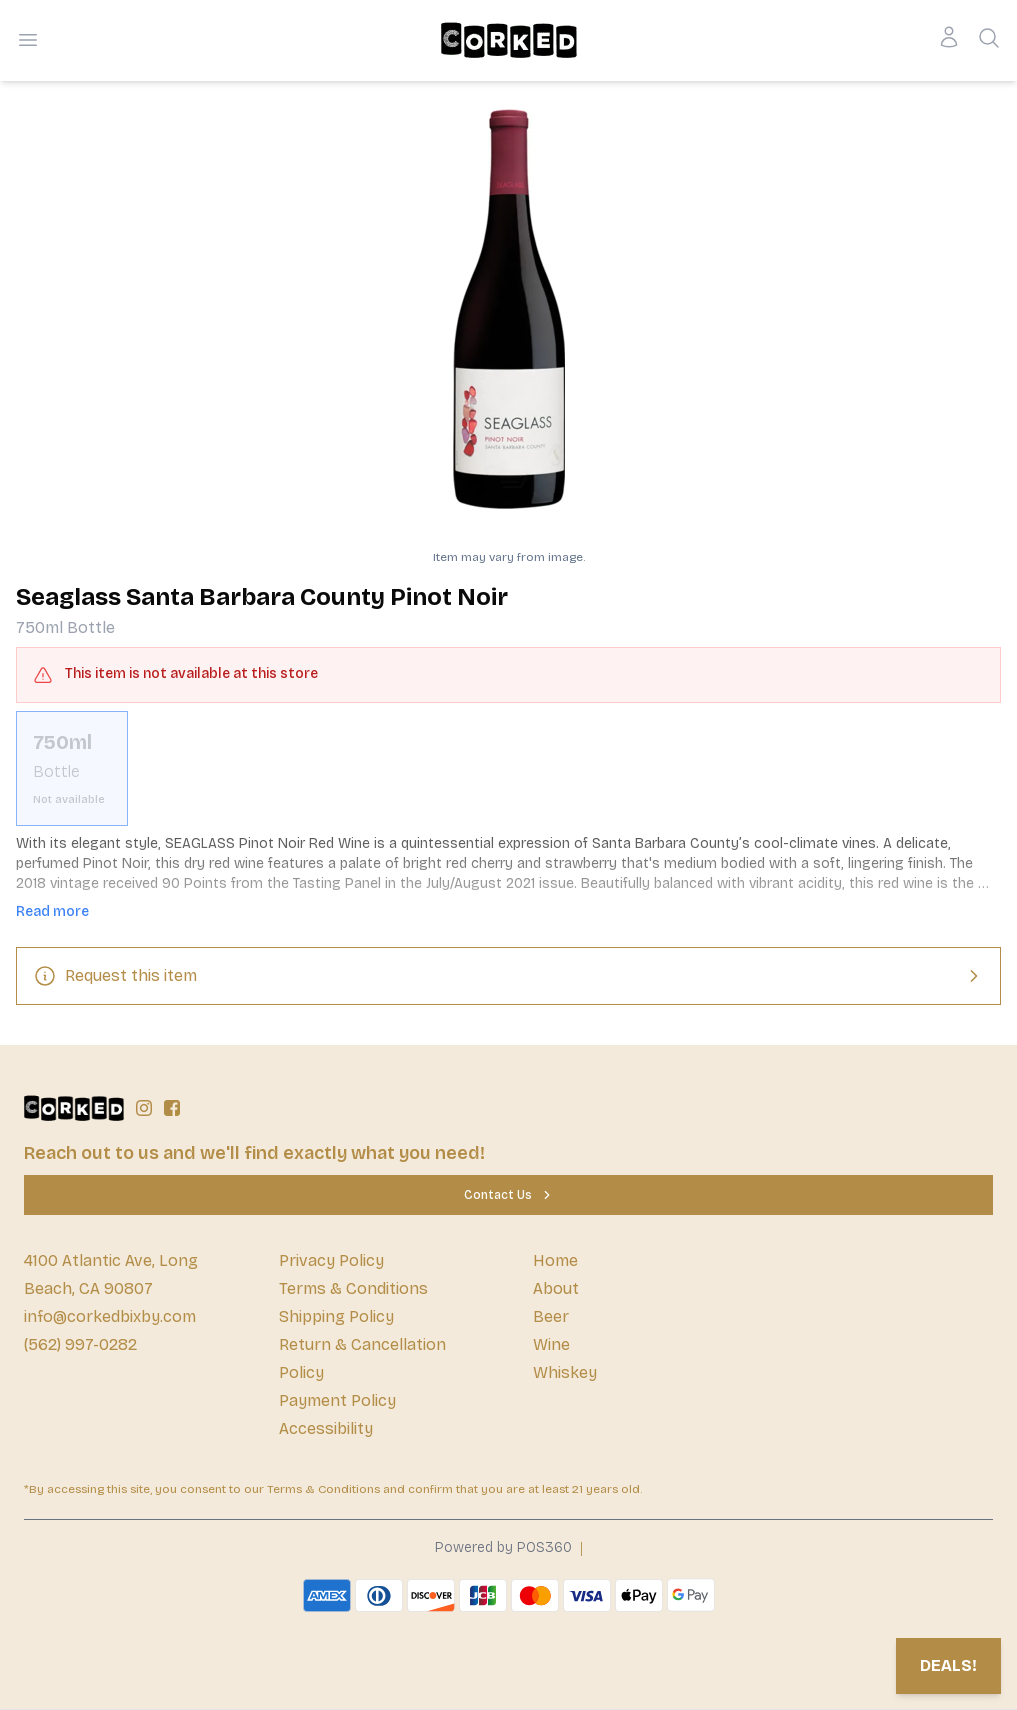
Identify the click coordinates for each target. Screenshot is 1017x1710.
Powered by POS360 (503, 1547)
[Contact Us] (508, 1195)
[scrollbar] (508, 768)
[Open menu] (28, 40)
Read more (52, 911)
